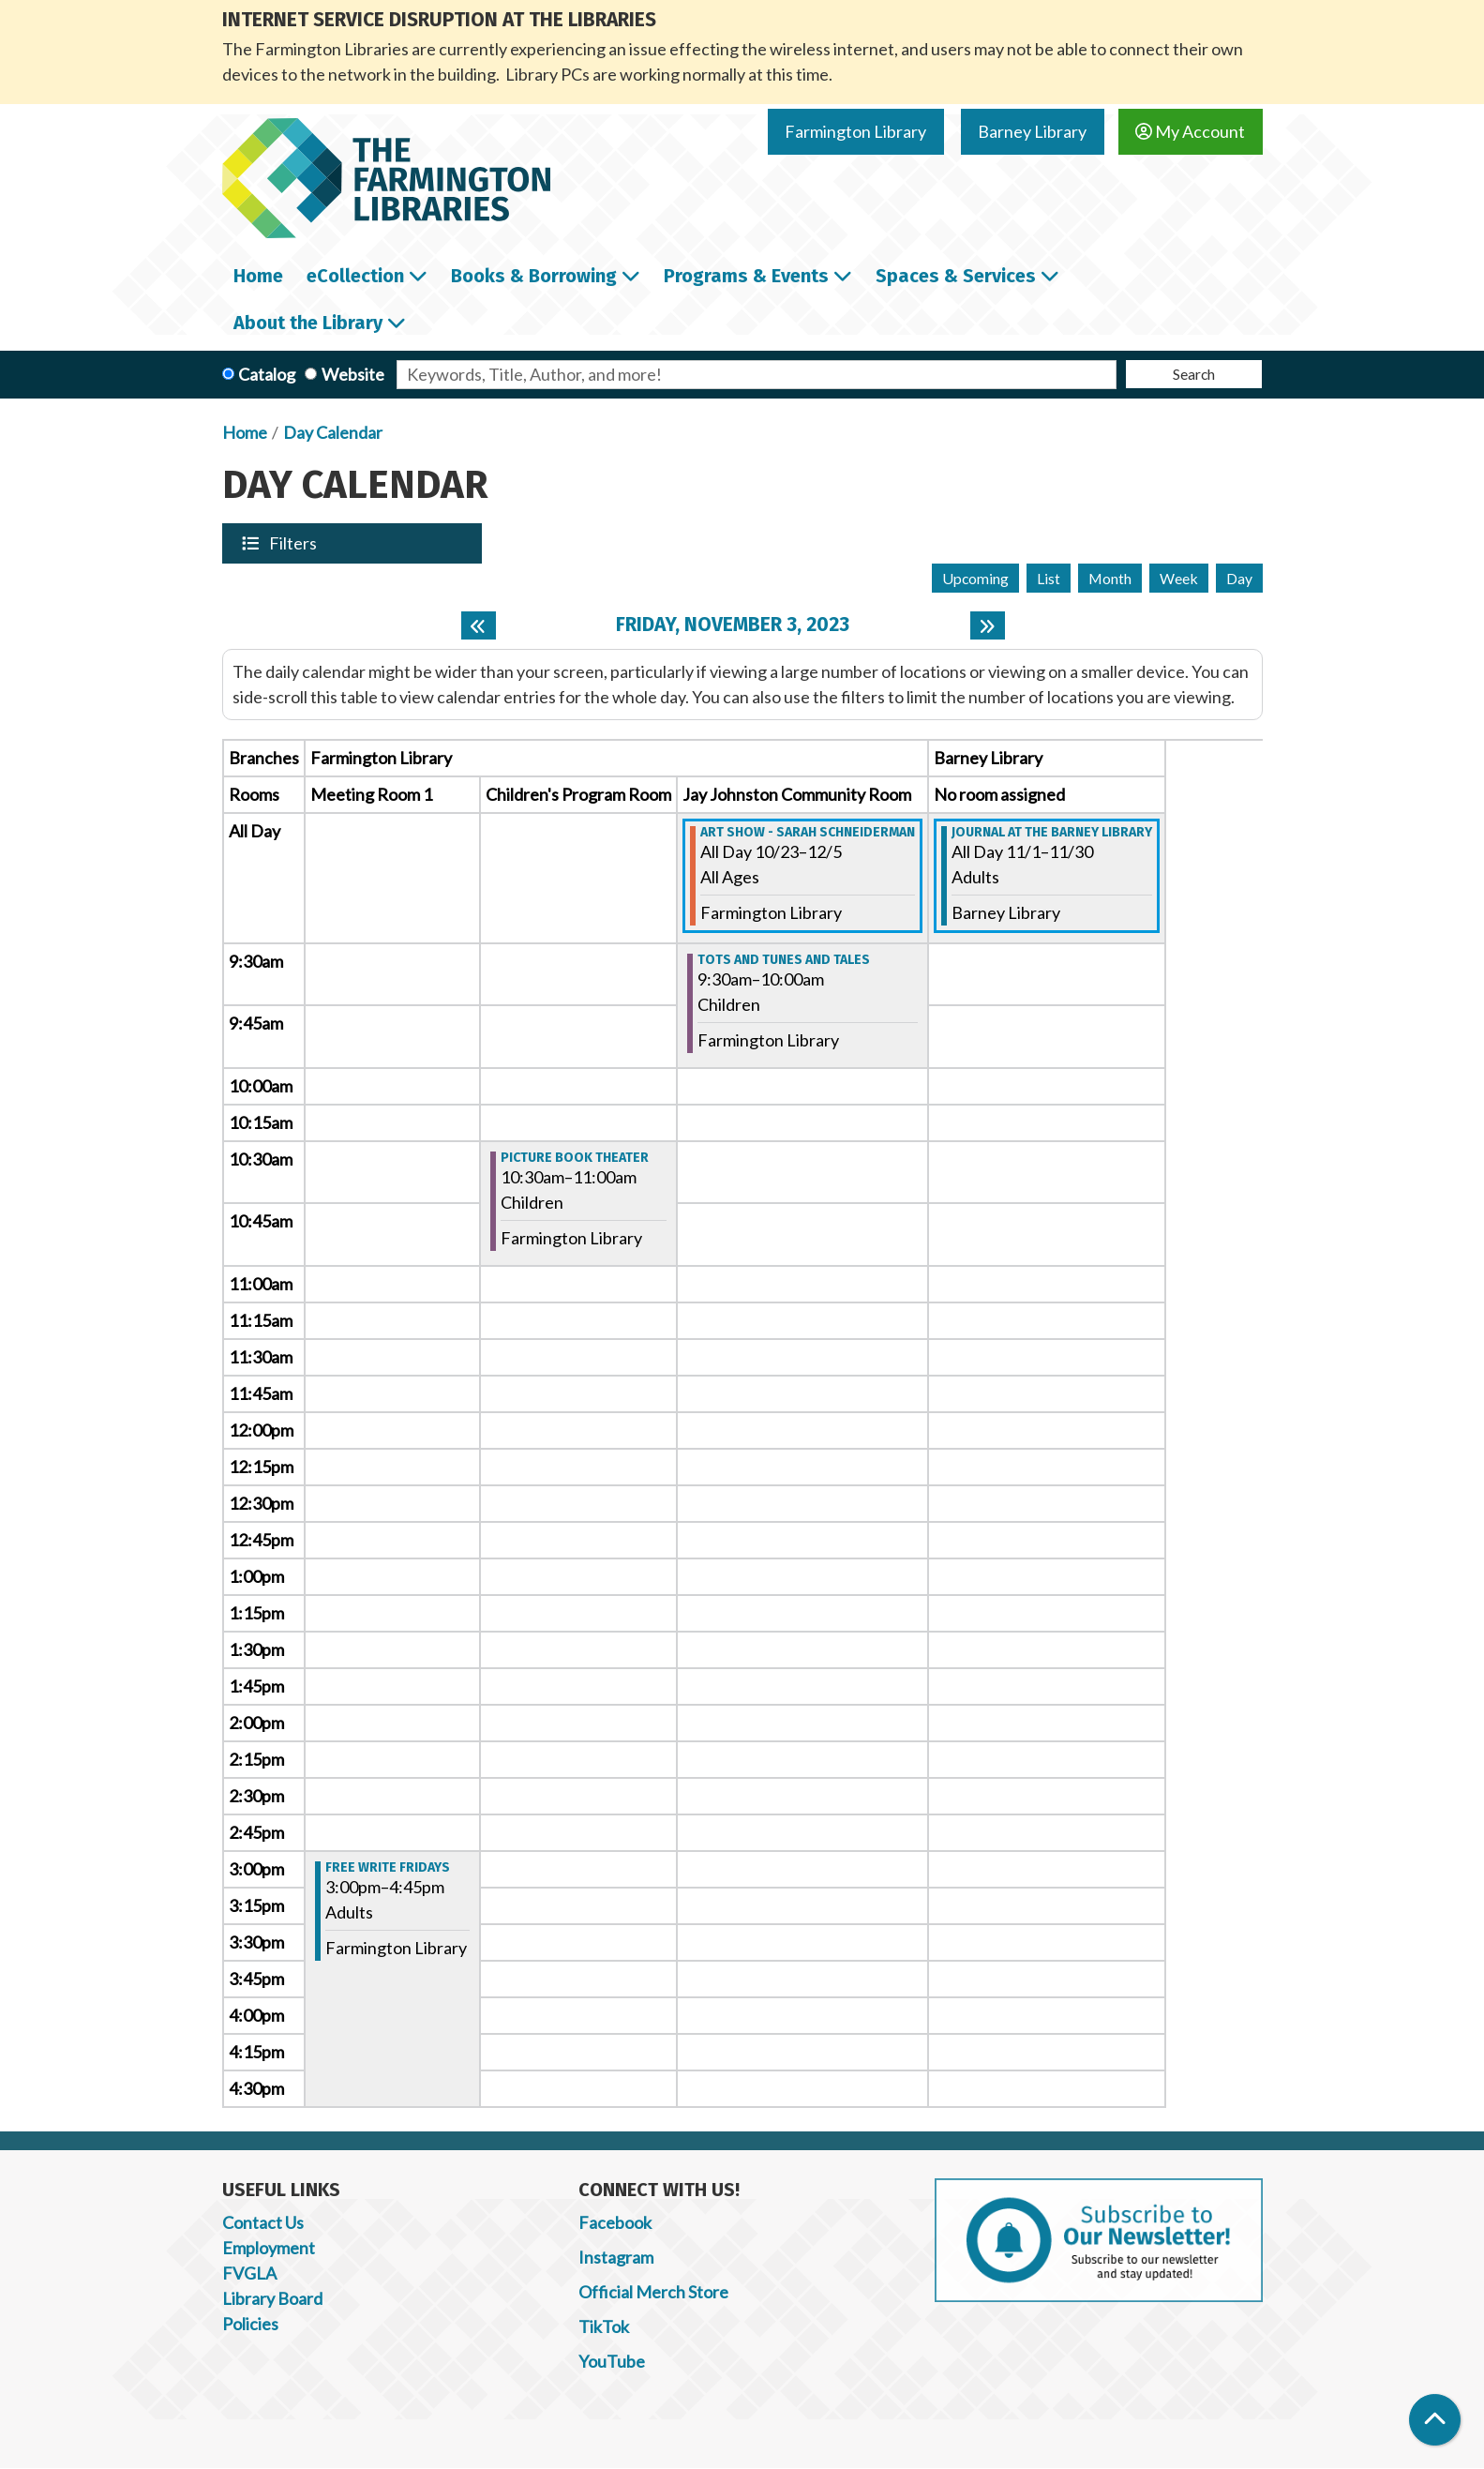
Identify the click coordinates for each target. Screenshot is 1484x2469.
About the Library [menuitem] (307, 322)
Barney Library (1032, 131)
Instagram (615, 2257)
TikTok (603, 2326)
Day (1239, 578)
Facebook (615, 2222)
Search (1194, 374)
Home (244, 432)
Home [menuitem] (258, 275)
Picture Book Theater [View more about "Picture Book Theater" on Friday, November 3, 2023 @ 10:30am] (575, 1158)
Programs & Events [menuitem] (746, 275)
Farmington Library (855, 131)
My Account (1190, 131)
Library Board (272, 2298)
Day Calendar (332, 432)
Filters (294, 543)
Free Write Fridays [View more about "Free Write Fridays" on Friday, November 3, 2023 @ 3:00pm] (387, 1867)
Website (353, 374)
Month (1110, 578)
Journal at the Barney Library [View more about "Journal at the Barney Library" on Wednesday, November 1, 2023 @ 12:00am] (1052, 832)
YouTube (611, 2361)
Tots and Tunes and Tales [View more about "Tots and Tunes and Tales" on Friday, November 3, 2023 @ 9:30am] (783, 960)
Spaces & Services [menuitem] (956, 275)
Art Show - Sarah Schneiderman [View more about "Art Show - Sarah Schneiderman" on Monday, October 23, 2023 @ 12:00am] (807, 832)
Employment (268, 2247)
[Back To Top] (1435, 2420)
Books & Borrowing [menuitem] (534, 275)
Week (1179, 578)
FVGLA (249, 2273)
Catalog (266, 374)
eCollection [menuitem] (355, 275)
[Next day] (987, 625)
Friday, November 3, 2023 (732, 625)
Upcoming (975, 578)
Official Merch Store (653, 2291)
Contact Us (263, 2222)
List (1048, 578)
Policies (250, 2323)
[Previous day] (478, 625)
